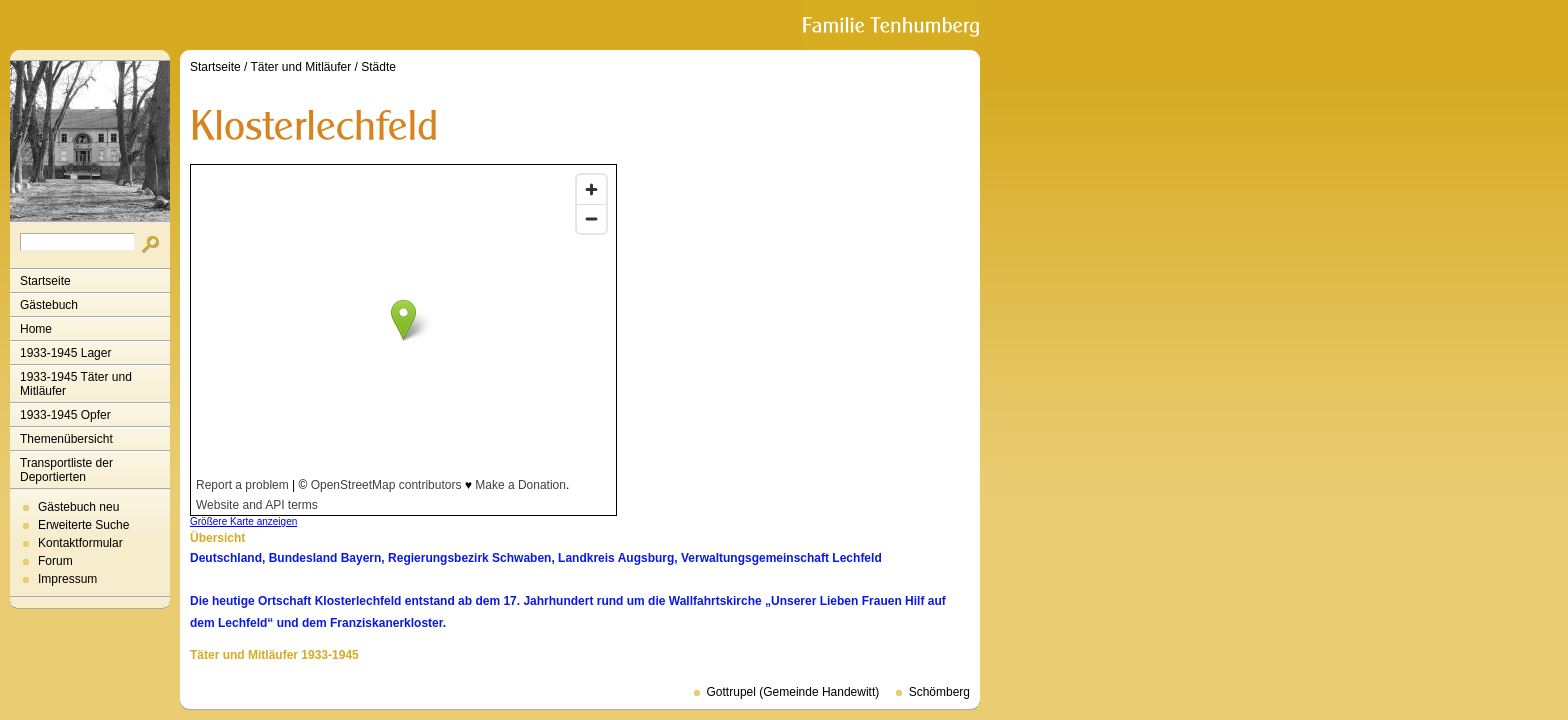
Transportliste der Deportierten (66, 470)
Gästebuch (49, 305)
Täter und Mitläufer (301, 67)
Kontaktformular (80, 543)
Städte (378, 67)
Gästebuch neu (78, 507)
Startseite (45, 281)
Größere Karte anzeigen (243, 521)
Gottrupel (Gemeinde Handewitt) (793, 692)
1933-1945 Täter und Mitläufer (76, 384)
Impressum (67, 579)
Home (36, 329)
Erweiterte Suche (83, 525)
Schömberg (939, 692)
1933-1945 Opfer (65, 415)
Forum (55, 561)
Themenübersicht (66, 439)
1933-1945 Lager (65, 353)
